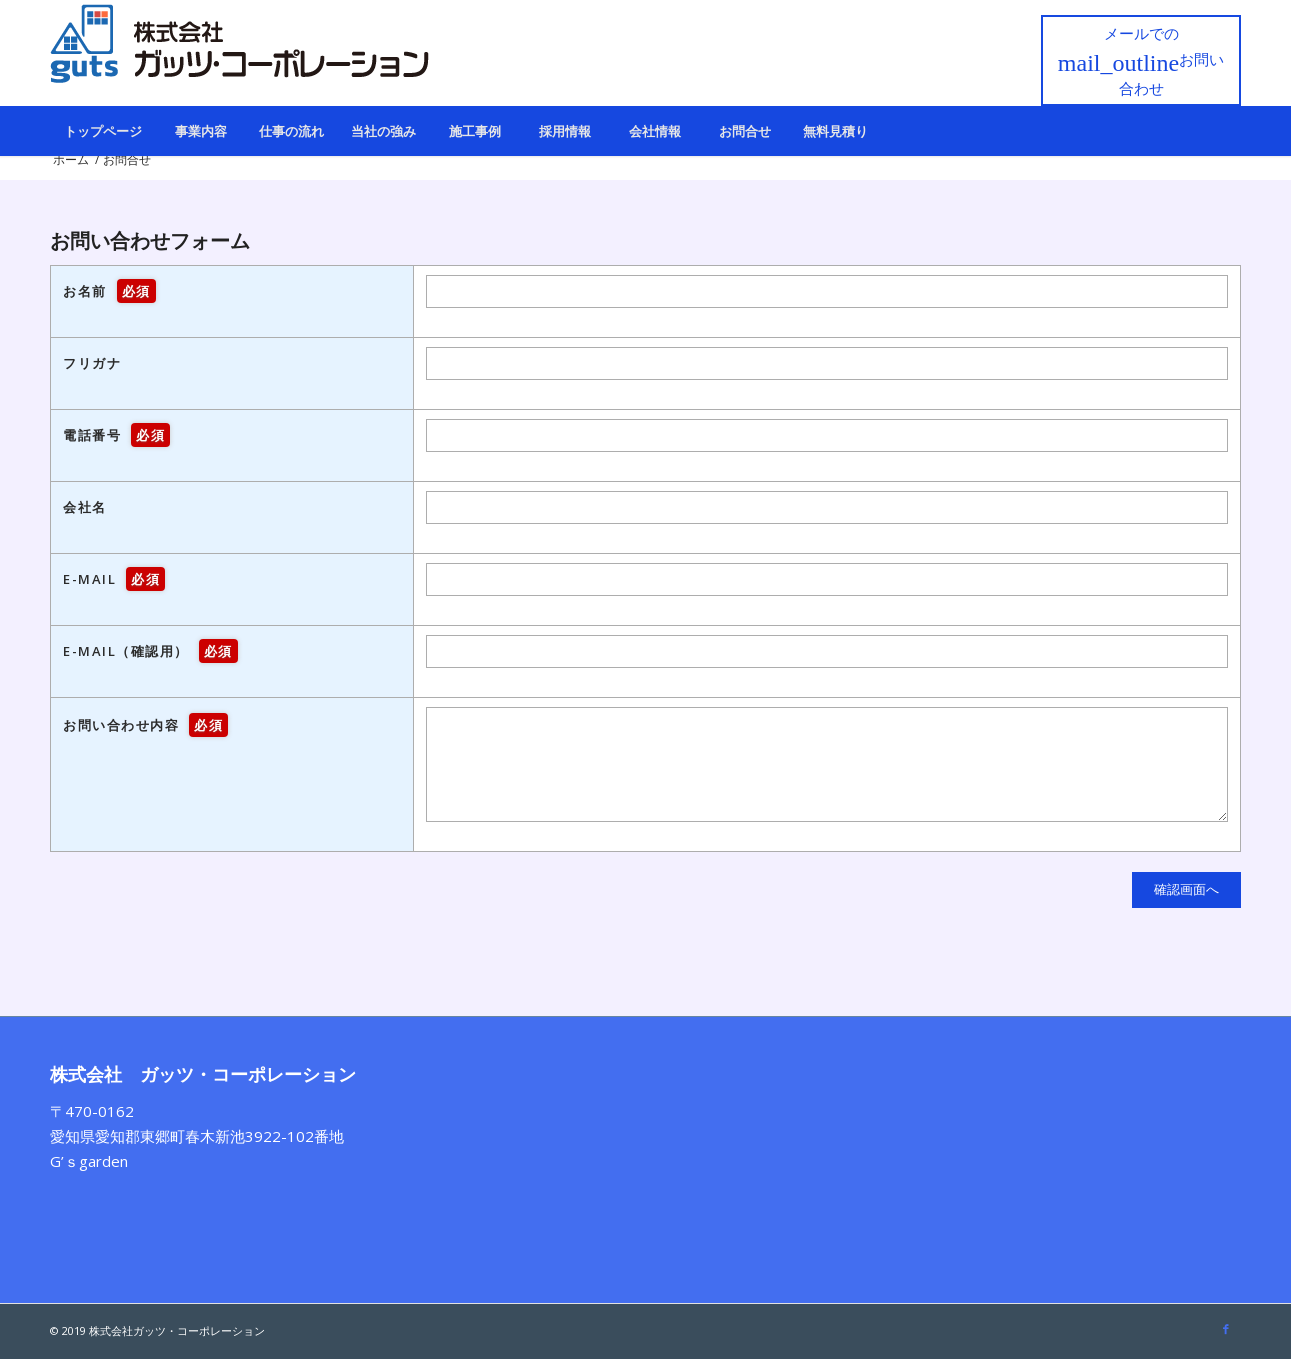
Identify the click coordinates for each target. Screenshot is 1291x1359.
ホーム (71, 159)
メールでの (1141, 60)
